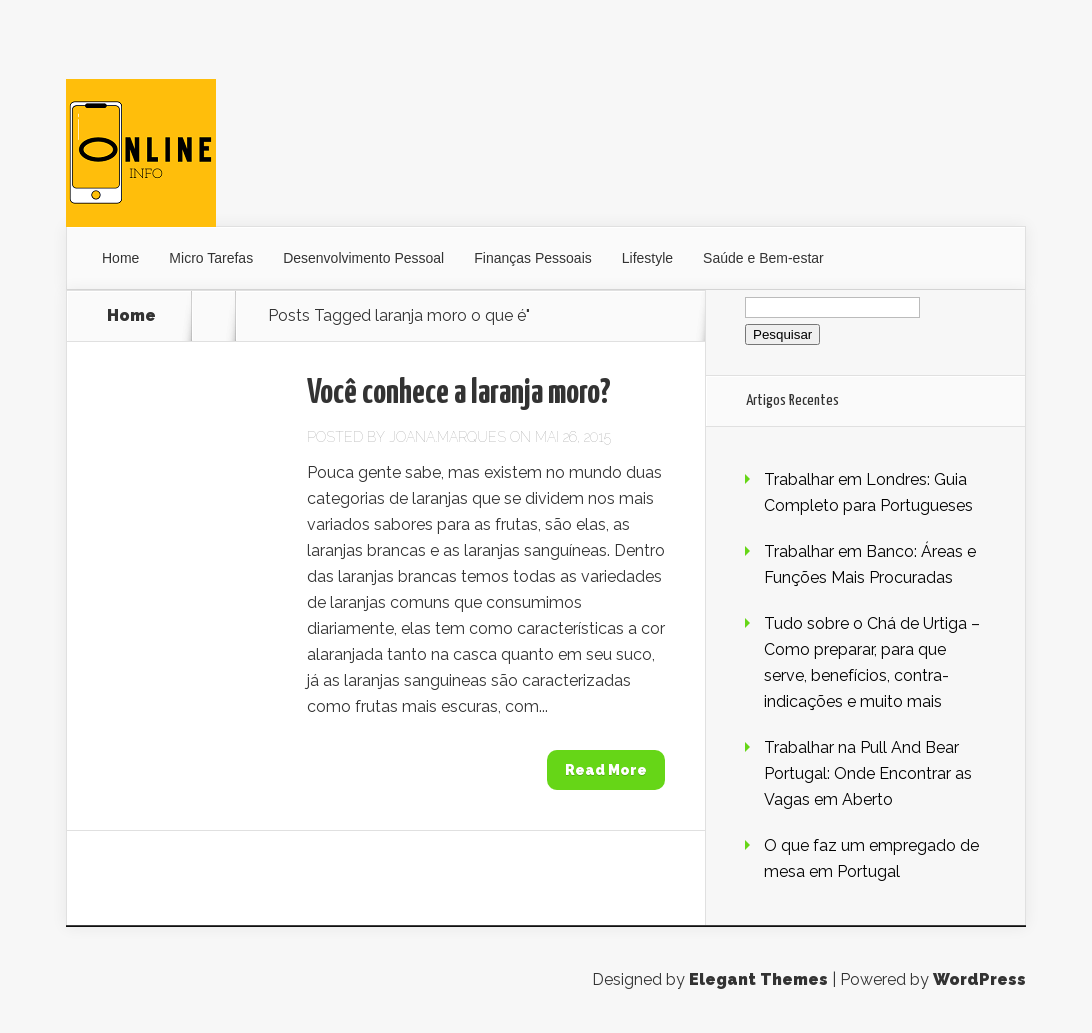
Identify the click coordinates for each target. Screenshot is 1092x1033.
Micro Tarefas (211, 258)
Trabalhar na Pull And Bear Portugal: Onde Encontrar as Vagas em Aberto (868, 773)
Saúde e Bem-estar (763, 258)
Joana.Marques (447, 437)
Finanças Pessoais (533, 258)
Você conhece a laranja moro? (459, 393)
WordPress (979, 979)
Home (120, 258)
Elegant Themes (758, 979)
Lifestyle (647, 258)
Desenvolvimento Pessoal (363, 258)
